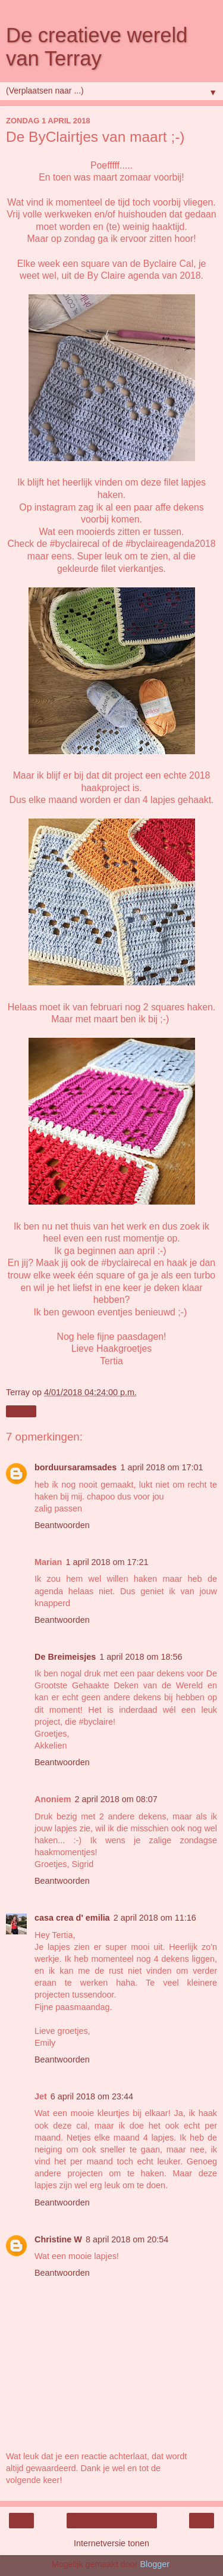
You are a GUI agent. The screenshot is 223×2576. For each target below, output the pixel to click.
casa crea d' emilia (72, 1917)
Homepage (111, 2520)
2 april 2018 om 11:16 (155, 1917)
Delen (21, 1411)
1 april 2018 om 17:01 (161, 1467)
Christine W (58, 2239)
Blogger (154, 2564)
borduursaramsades (75, 1467)
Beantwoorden (62, 1525)
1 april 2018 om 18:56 (140, 1657)
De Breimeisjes (65, 1657)
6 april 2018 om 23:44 (92, 2096)
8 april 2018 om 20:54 (127, 2239)
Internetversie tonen (111, 2543)
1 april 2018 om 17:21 (106, 1562)
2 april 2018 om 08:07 (116, 1799)
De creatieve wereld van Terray (96, 47)
